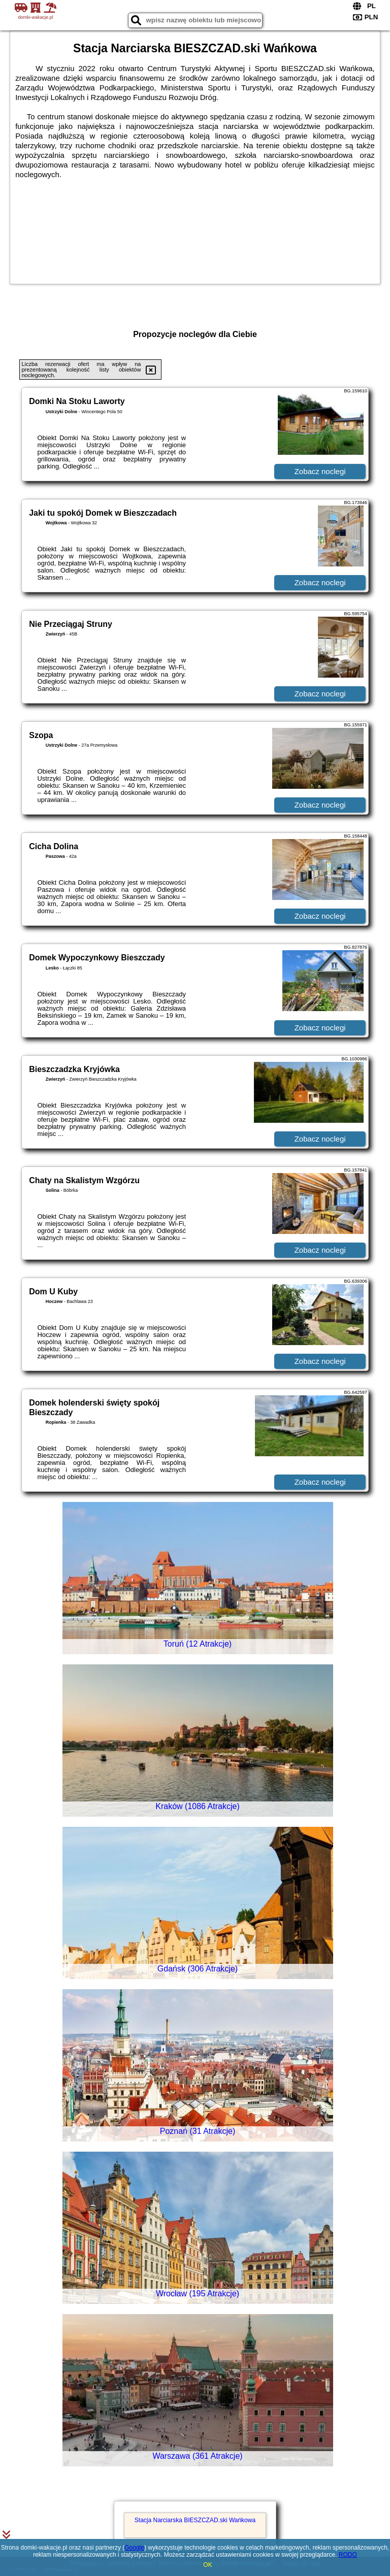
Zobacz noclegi (320, 471)
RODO (348, 2554)
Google (134, 2547)
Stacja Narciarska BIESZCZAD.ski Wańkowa (195, 2520)
